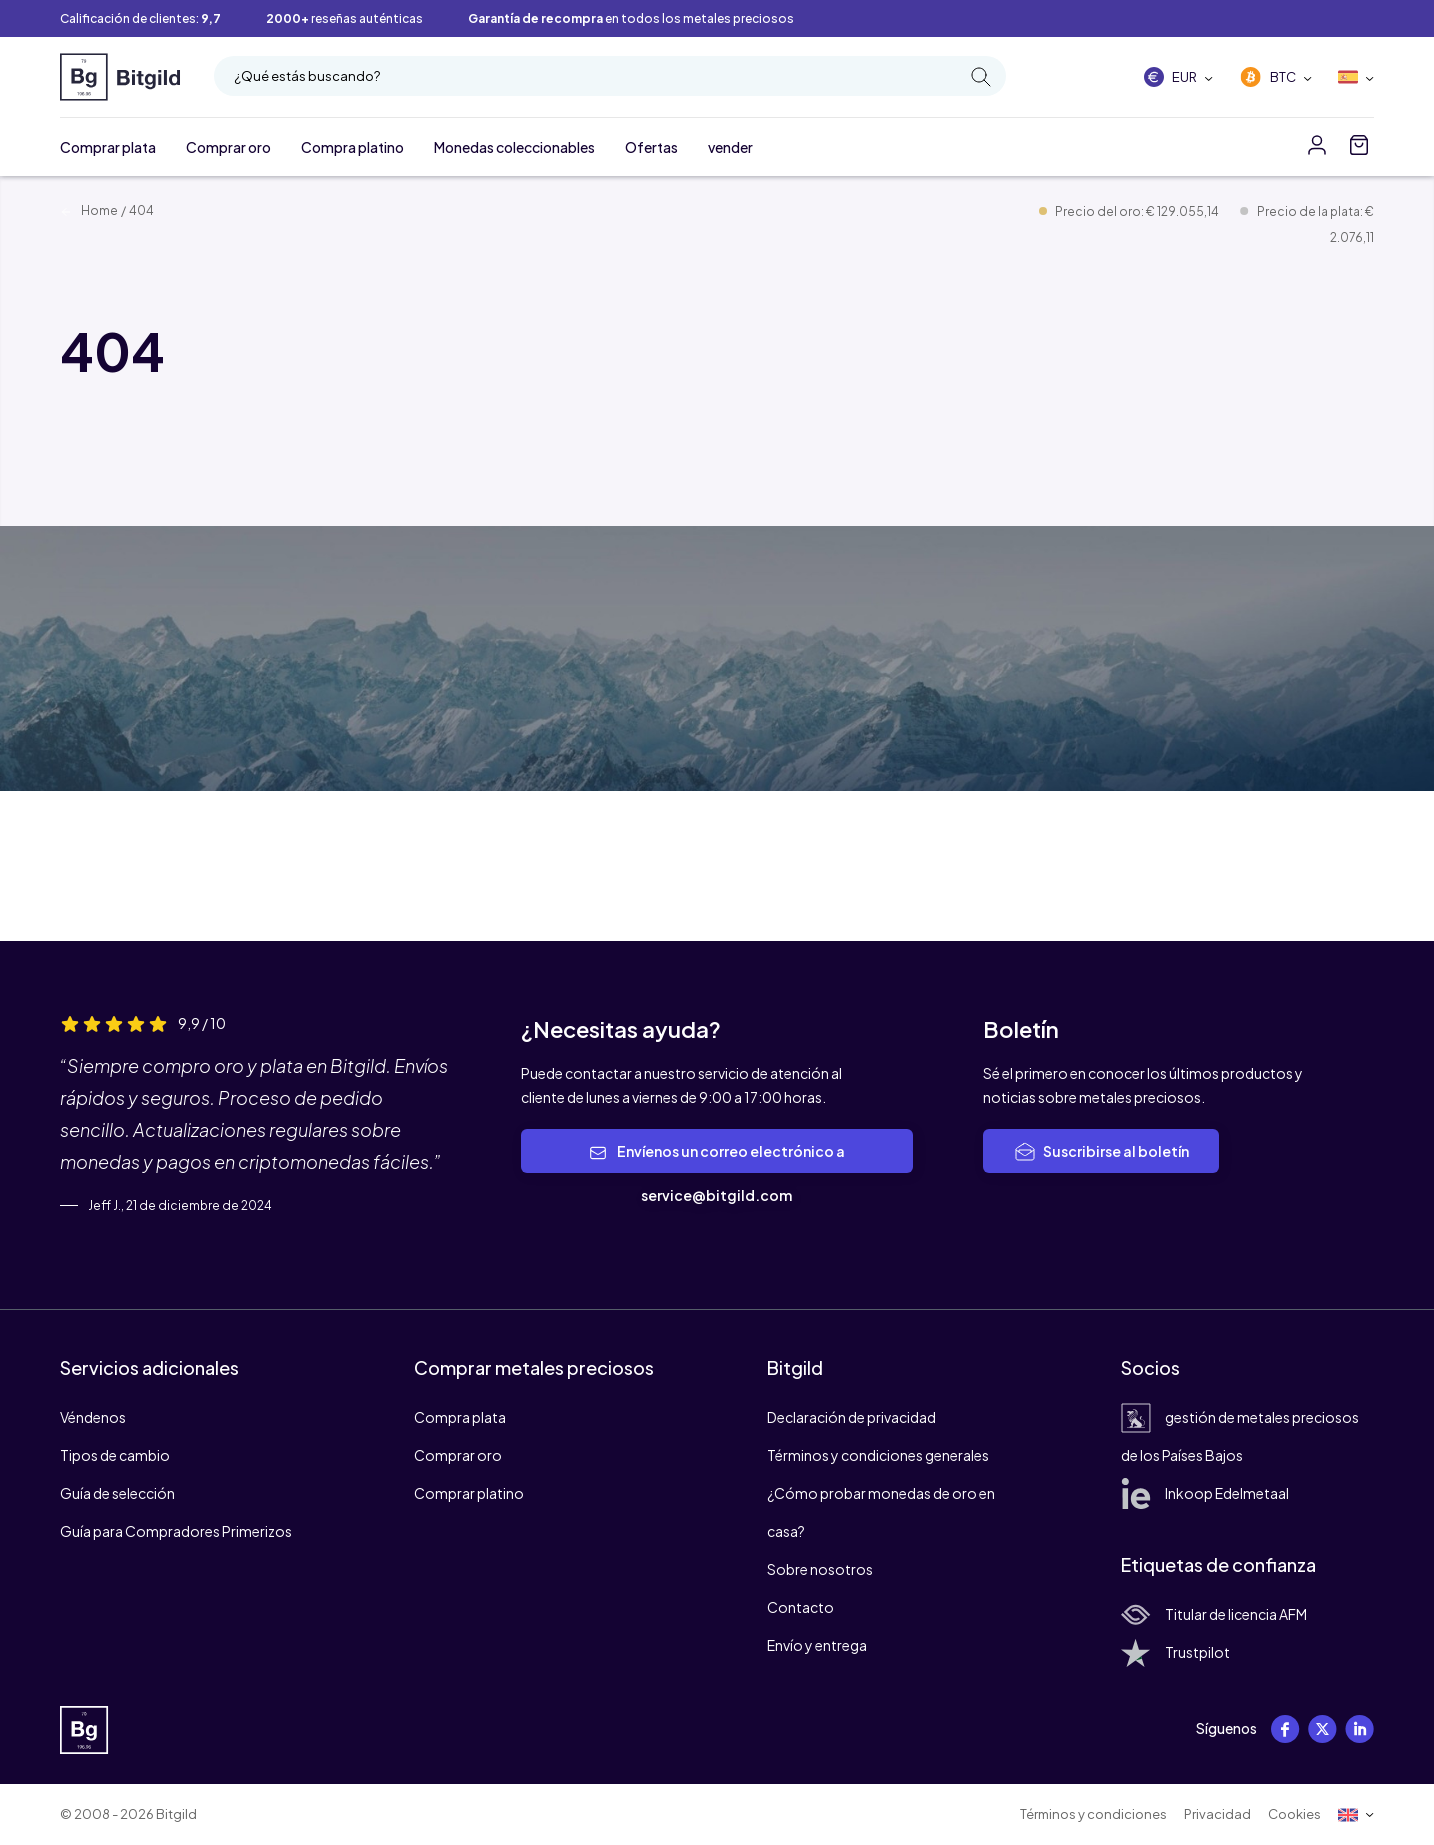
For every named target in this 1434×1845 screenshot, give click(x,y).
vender (730, 147)
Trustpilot (1175, 1652)
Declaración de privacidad (851, 1417)
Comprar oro (228, 147)
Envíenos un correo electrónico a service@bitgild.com (717, 1173)
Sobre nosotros (820, 1569)
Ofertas (651, 147)
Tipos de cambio (115, 1455)
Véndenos (93, 1417)
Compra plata (460, 1417)
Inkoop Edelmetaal (1205, 1493)
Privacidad (1217, 1814)
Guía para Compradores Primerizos (176, 1531)
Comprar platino (469, 1493)
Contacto (800, 1607)
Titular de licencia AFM (1214, 1614)
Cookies (1294, 1814)
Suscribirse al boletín (1101, 1152)
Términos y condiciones (1093, 1814)
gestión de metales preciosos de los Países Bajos (1240, 1436)
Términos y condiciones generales (878, 1455)
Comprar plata (108, 147)
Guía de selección (117, 1493)
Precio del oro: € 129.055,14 (1138, 211)
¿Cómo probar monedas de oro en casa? (881, 1512)
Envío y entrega (817, 1645)
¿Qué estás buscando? (612, 77)
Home (89, 210)
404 (141, 210)
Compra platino (352, 147)
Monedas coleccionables (514, 147)
